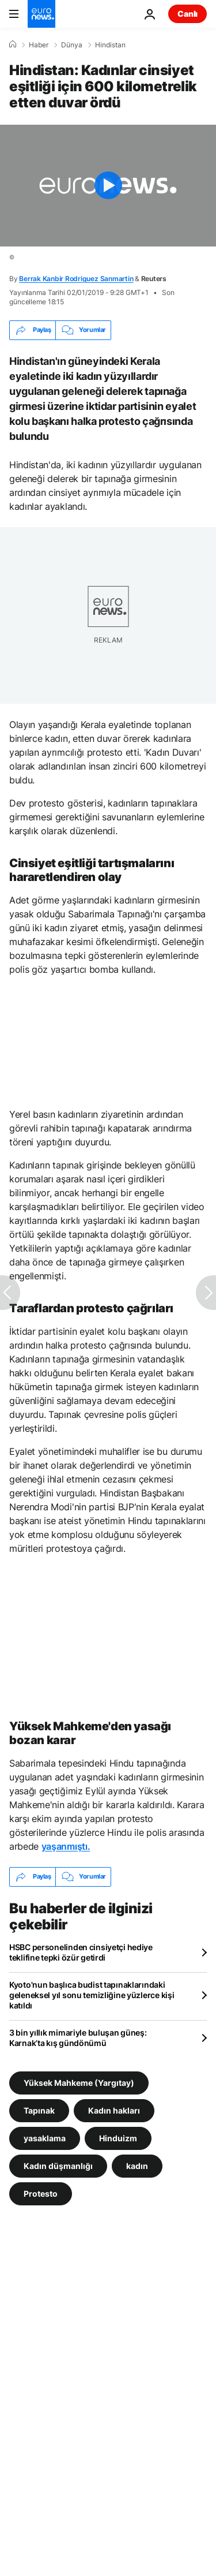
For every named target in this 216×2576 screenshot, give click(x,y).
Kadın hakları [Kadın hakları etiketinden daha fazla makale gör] (114, 2110)
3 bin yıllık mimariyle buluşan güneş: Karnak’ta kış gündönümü (78, 2038)
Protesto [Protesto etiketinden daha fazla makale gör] (41, 2193)
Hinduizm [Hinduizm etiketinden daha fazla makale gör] (118, 2137)
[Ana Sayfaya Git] (41, 14)
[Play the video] (108, 186)
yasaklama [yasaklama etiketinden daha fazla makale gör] (45, 2137)
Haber (38, 45)
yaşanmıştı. (65, 1846)
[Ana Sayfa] (12, 44)
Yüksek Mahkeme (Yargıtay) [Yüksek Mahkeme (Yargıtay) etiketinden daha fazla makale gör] (79, 2082)
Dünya (71, 45)
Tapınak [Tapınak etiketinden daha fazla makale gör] (39, 2110)
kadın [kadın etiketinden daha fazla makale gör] (137, 2165)
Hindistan (110, 45)
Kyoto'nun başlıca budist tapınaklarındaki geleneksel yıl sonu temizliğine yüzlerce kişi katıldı (91, 1995)
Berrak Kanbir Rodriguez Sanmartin (76, 278)
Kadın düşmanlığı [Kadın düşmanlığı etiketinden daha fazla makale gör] (58, 2165)
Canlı (187, 13)
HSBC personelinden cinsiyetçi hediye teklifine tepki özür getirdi (81, 1952)
